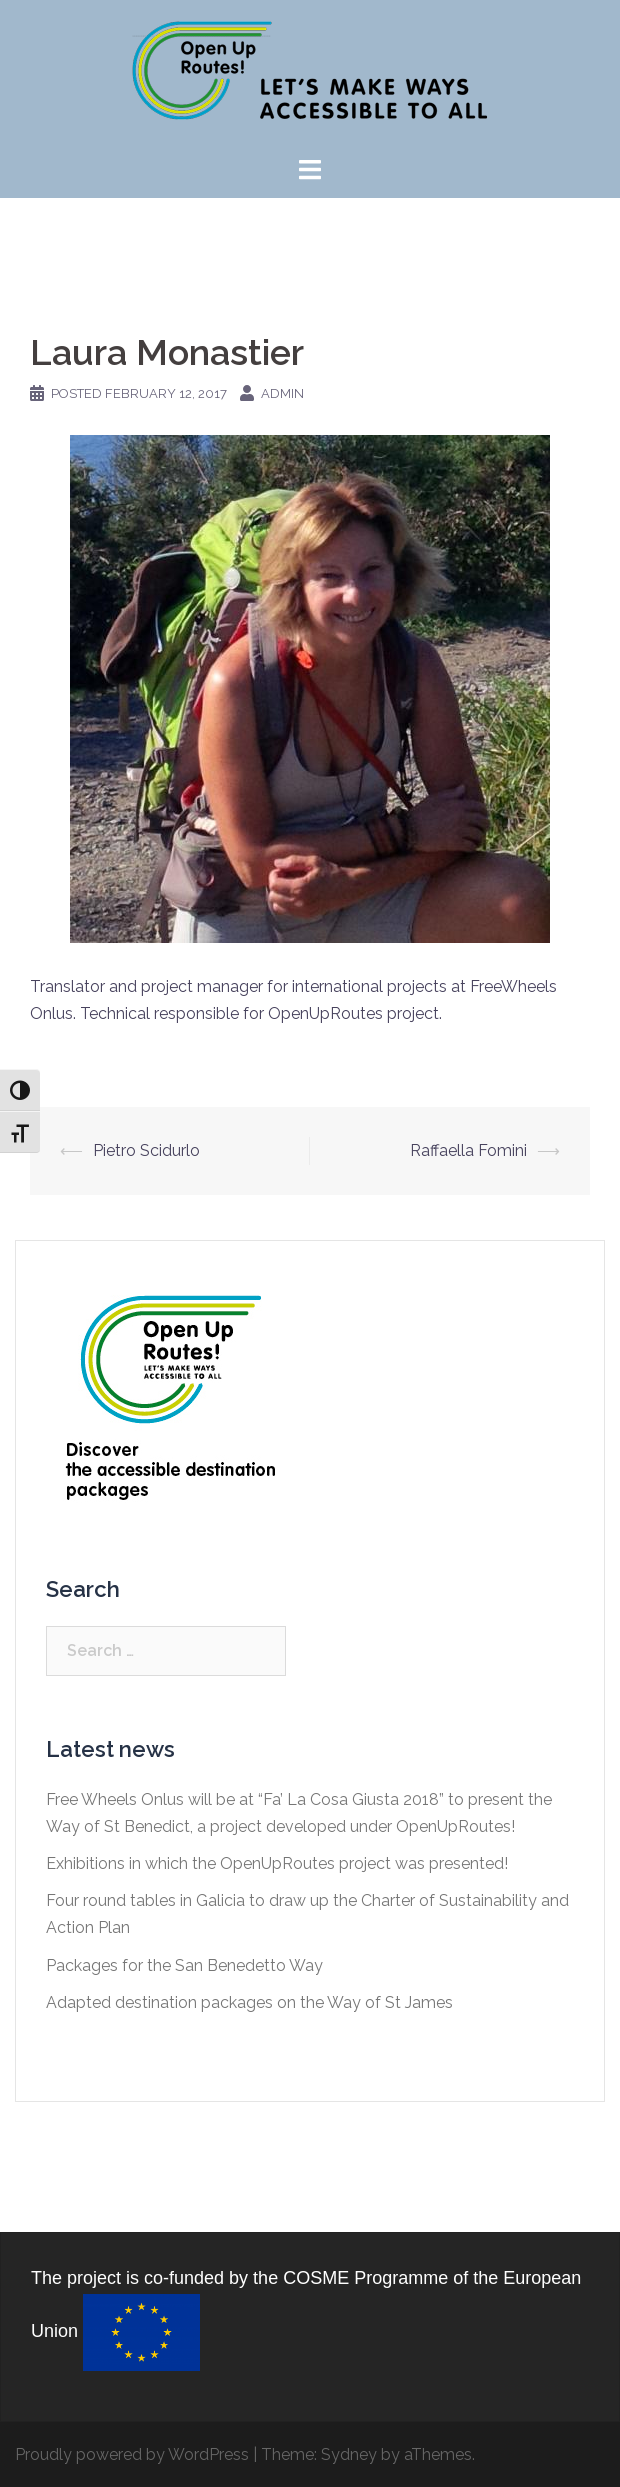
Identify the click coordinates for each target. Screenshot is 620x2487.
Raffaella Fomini (468, 1150)
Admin (282, 393)
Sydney (349, 2454)
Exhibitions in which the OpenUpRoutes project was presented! (277, 1863)
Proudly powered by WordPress (132, 2454)
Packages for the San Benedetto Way (184, 1965)
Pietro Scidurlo (146, 1150)
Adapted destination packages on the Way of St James (249, 2002)
